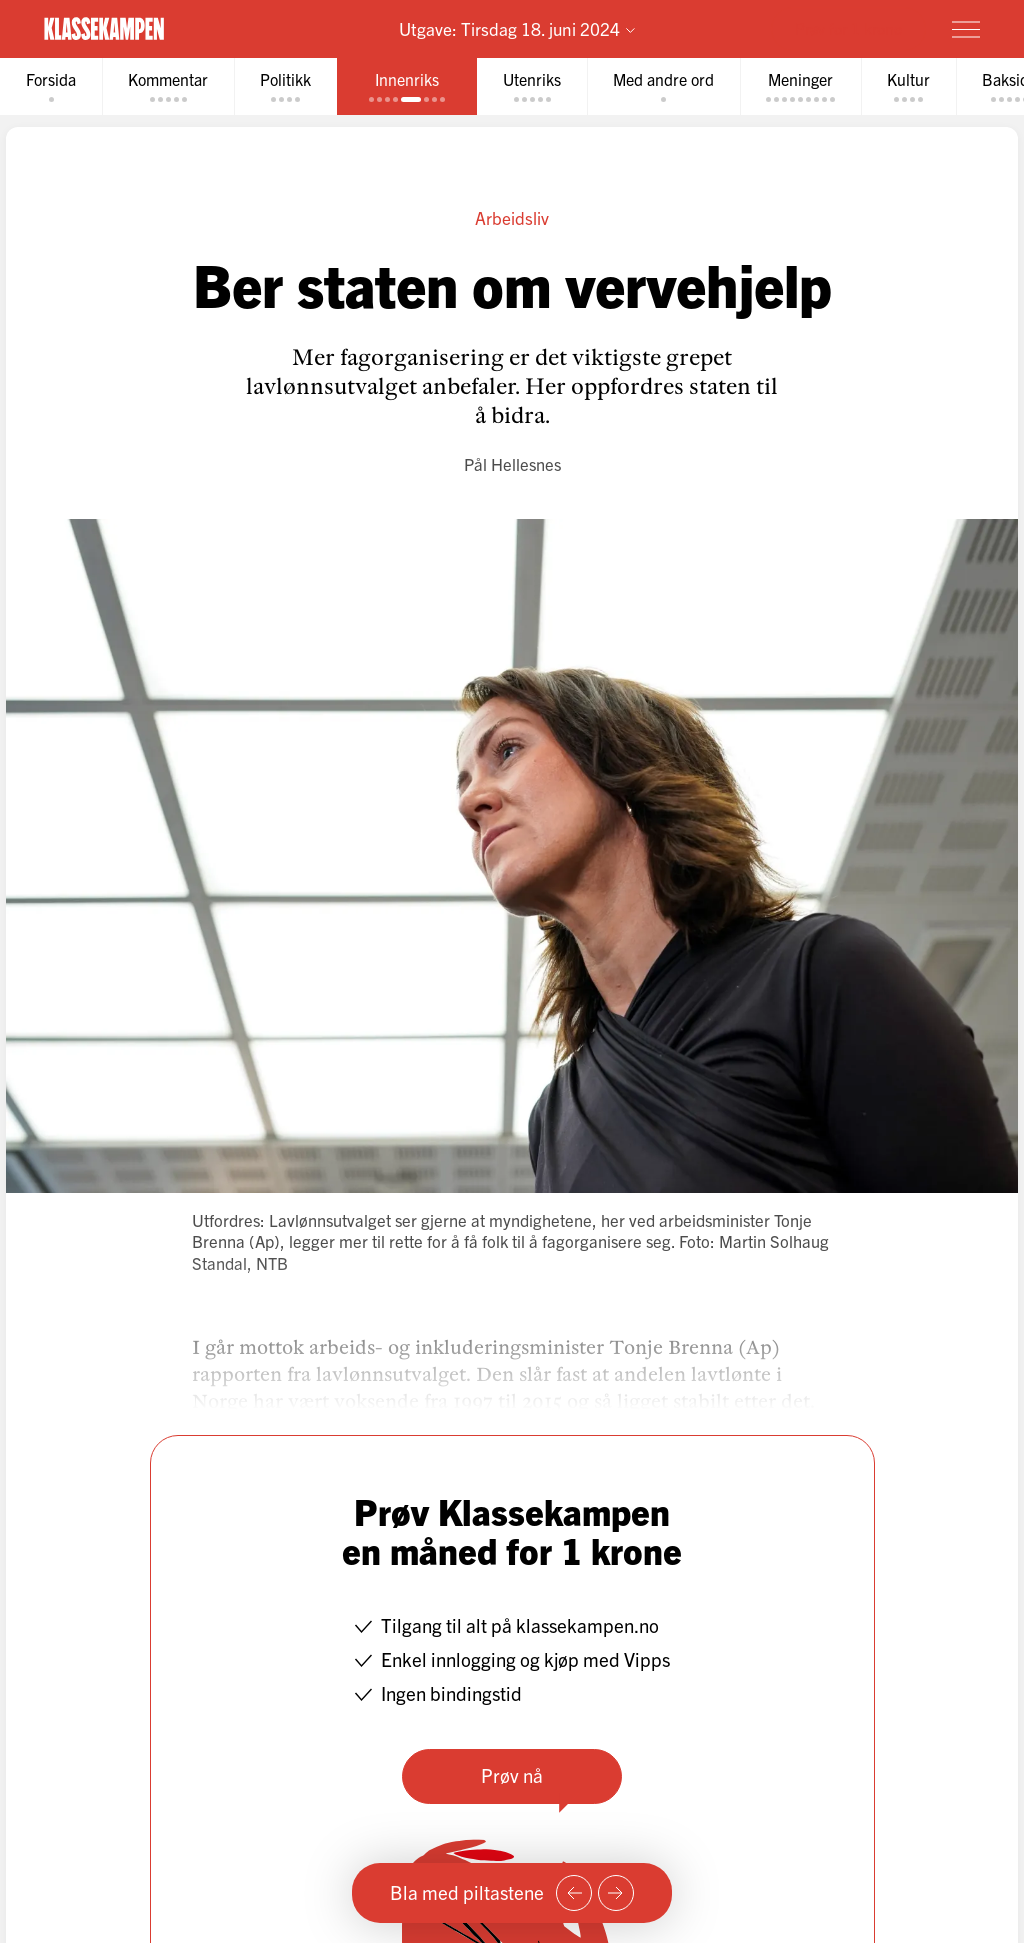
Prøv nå (512, 1775)
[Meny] (966, 29)
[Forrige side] (574, 1893)
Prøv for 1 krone (848, 28)
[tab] (51, 86)
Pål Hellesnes (512, 463)
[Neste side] (616, 1893)
